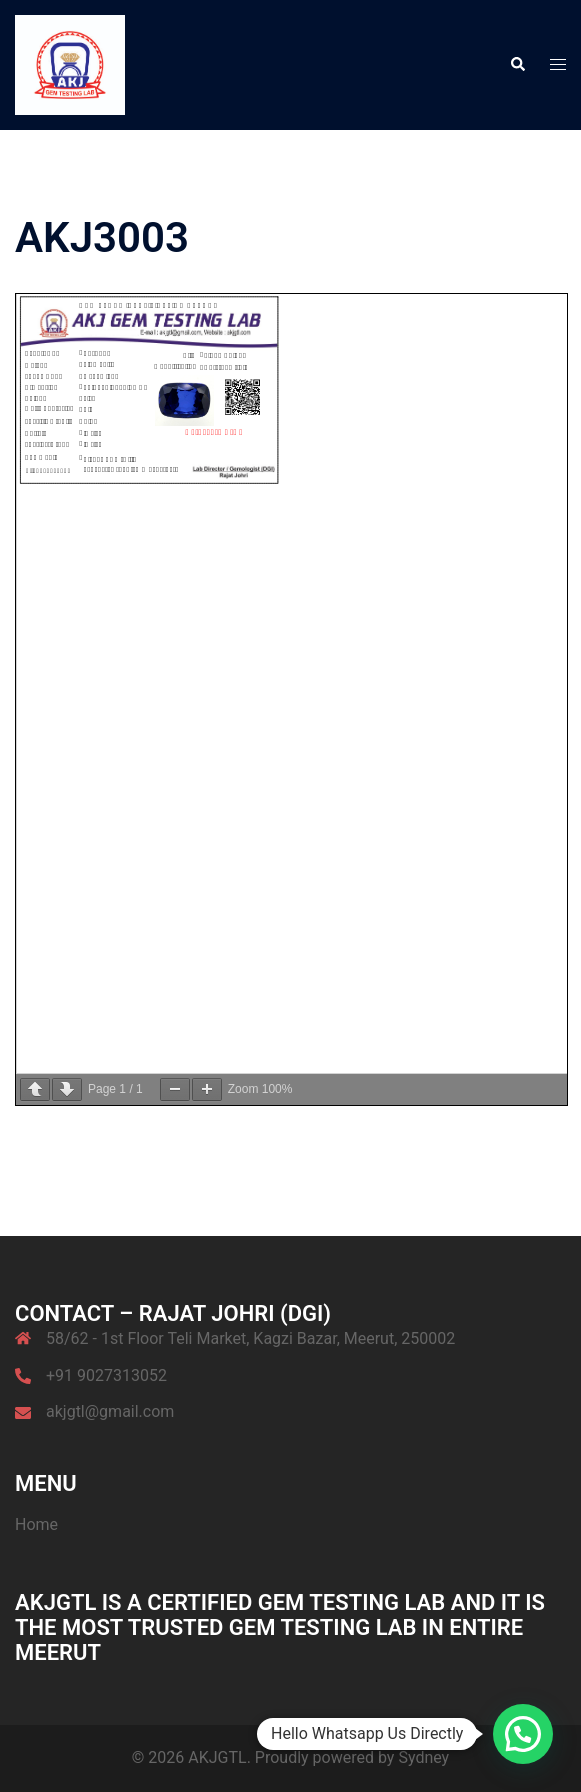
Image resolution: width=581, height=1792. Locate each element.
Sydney (423, 1757)
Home (36, 1524)
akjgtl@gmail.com (110, 1411)
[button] (517, 65)
